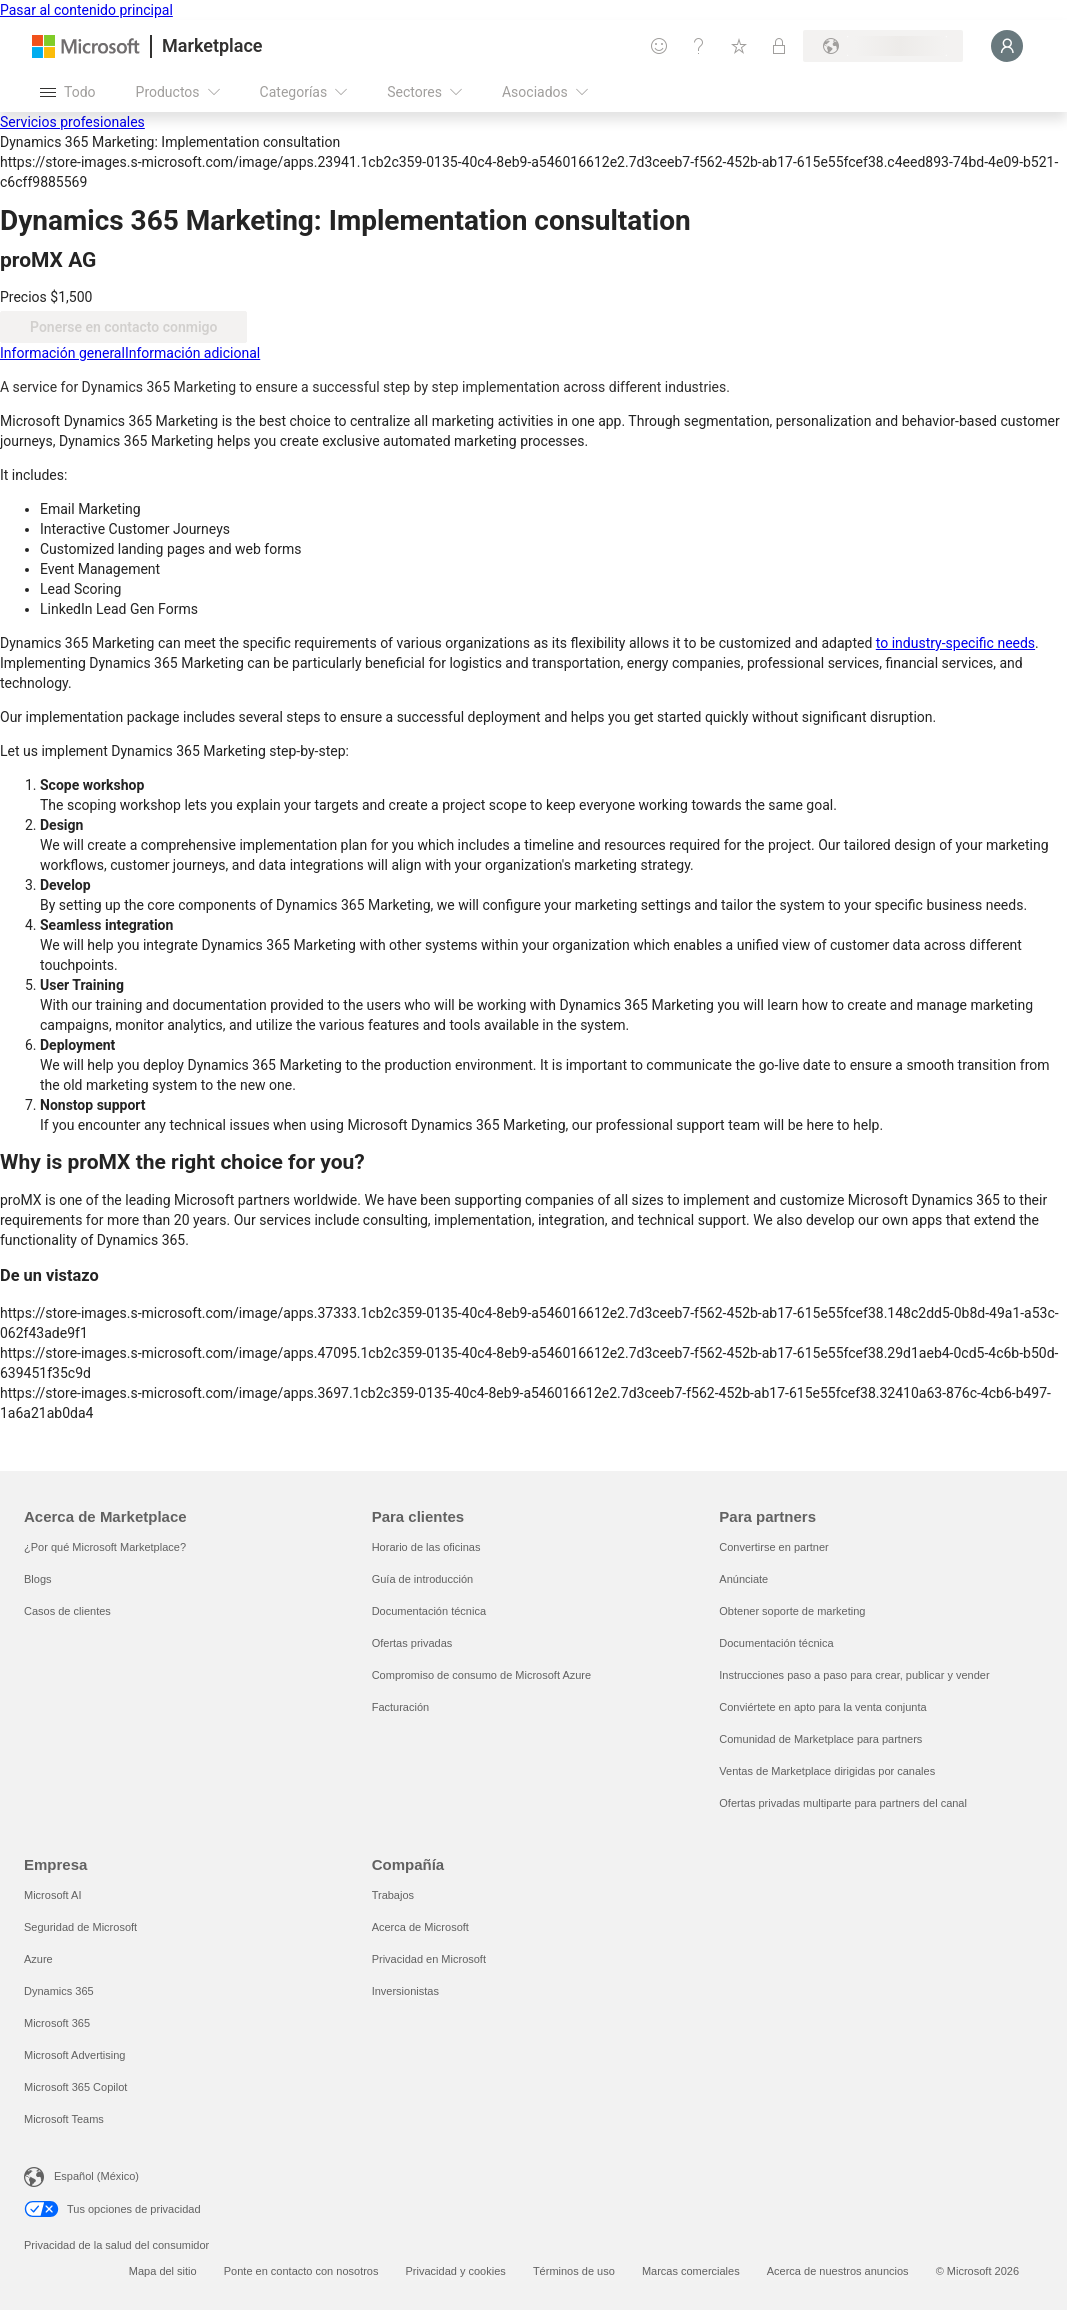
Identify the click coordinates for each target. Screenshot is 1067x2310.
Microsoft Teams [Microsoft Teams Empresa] (64, 2119)
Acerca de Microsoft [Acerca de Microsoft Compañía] (420, 1927)
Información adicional (192, 353)
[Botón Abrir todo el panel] (68, 92)
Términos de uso (574, 2271)
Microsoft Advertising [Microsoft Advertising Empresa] (74, 2055)
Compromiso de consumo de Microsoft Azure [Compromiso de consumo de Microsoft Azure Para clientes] (481, 1675)
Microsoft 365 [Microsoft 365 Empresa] (57, 2023)
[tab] (62, 353)
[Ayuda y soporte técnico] (699, 46)
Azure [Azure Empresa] (38, 1959)
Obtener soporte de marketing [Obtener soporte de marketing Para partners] (792, 1611)
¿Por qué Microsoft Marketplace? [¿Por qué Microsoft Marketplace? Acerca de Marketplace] (105, 1547)
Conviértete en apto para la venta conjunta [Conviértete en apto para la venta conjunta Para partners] (822, 1707)
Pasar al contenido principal (86, 10)
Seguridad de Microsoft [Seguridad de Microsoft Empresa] (80, 1927)
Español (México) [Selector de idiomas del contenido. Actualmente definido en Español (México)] (96, 2175)
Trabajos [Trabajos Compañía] (393, 1895)
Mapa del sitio (163, 2271)
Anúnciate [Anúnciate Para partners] (743, 1579)
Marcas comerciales (691, 2271)
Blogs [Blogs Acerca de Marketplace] (38, 1579)
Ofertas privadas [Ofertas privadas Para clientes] (412, 1643)
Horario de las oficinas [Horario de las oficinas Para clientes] (426, 1547)
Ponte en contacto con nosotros (301, 2271)
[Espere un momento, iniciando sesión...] (1007, 46)
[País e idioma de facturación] (883, 46)
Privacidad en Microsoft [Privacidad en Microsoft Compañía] (429, 1959)
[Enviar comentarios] (659, 46)
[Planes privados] (779, 46)
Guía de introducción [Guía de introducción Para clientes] (423, 1579)
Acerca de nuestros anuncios (838, 2271)
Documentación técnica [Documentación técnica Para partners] (776, 1643)
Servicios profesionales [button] (72, 122)
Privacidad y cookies (456, 2271)
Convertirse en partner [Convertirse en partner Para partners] (773, 1547)
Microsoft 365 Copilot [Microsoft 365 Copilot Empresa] (75, 2087)
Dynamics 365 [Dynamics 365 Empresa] (59, 1991)
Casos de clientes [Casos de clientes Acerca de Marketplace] (67, 1611)
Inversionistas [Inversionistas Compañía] (405, 1991)
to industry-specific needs (955, 643)
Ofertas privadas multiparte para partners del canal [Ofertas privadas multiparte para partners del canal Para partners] (843, 1803)
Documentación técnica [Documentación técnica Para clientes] (429, 1611)
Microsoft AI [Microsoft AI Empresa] (52, 1895)
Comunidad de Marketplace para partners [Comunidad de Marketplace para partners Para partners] (820, 1739)
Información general (62, 353)
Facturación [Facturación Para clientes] (400, 1707)
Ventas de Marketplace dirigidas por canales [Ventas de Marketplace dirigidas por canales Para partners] (827, 1771)
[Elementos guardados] (739, 46)
